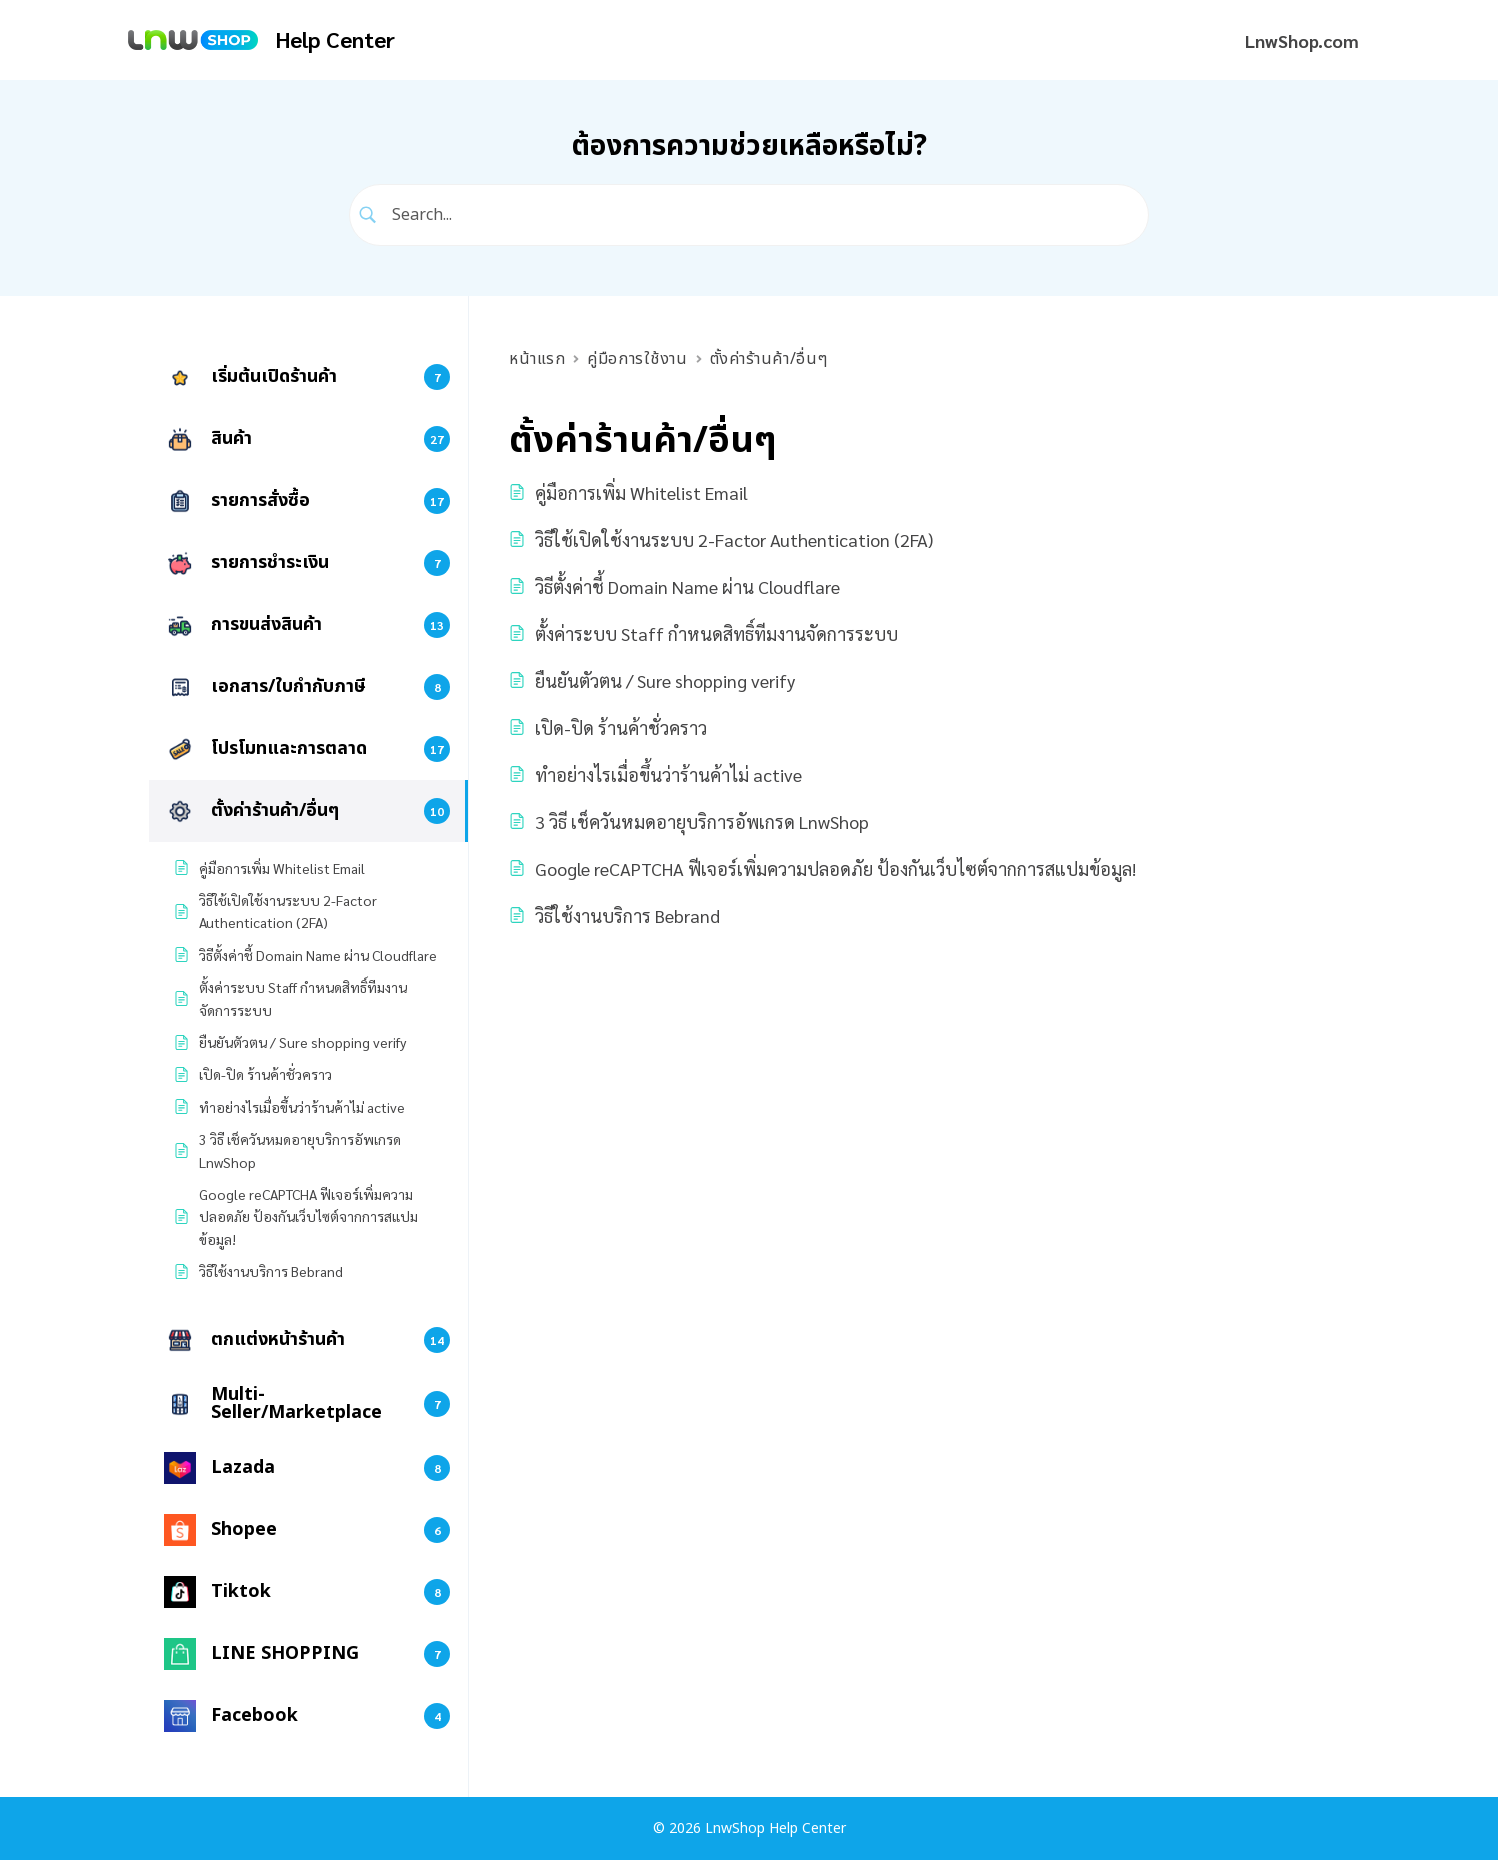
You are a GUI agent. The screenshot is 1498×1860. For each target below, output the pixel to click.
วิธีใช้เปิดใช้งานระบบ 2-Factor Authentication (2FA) (734, 539)
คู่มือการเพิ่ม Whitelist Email (641, 492)
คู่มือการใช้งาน (637, 359)
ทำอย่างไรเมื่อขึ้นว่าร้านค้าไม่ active (668, 774)
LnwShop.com (1302, 40)
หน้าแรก (537, 359)
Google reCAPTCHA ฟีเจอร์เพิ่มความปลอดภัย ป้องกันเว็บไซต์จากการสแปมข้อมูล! (835, 868)
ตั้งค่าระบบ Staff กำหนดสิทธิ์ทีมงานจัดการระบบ (716, 633)
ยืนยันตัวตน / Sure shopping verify (665, 680)
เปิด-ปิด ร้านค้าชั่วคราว (621, 727)
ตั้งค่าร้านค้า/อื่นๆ (769, 359)
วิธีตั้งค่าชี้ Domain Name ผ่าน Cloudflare (687, 586)
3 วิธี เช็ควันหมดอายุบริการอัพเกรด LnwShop (702, 821)
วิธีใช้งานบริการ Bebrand (627, 915)
